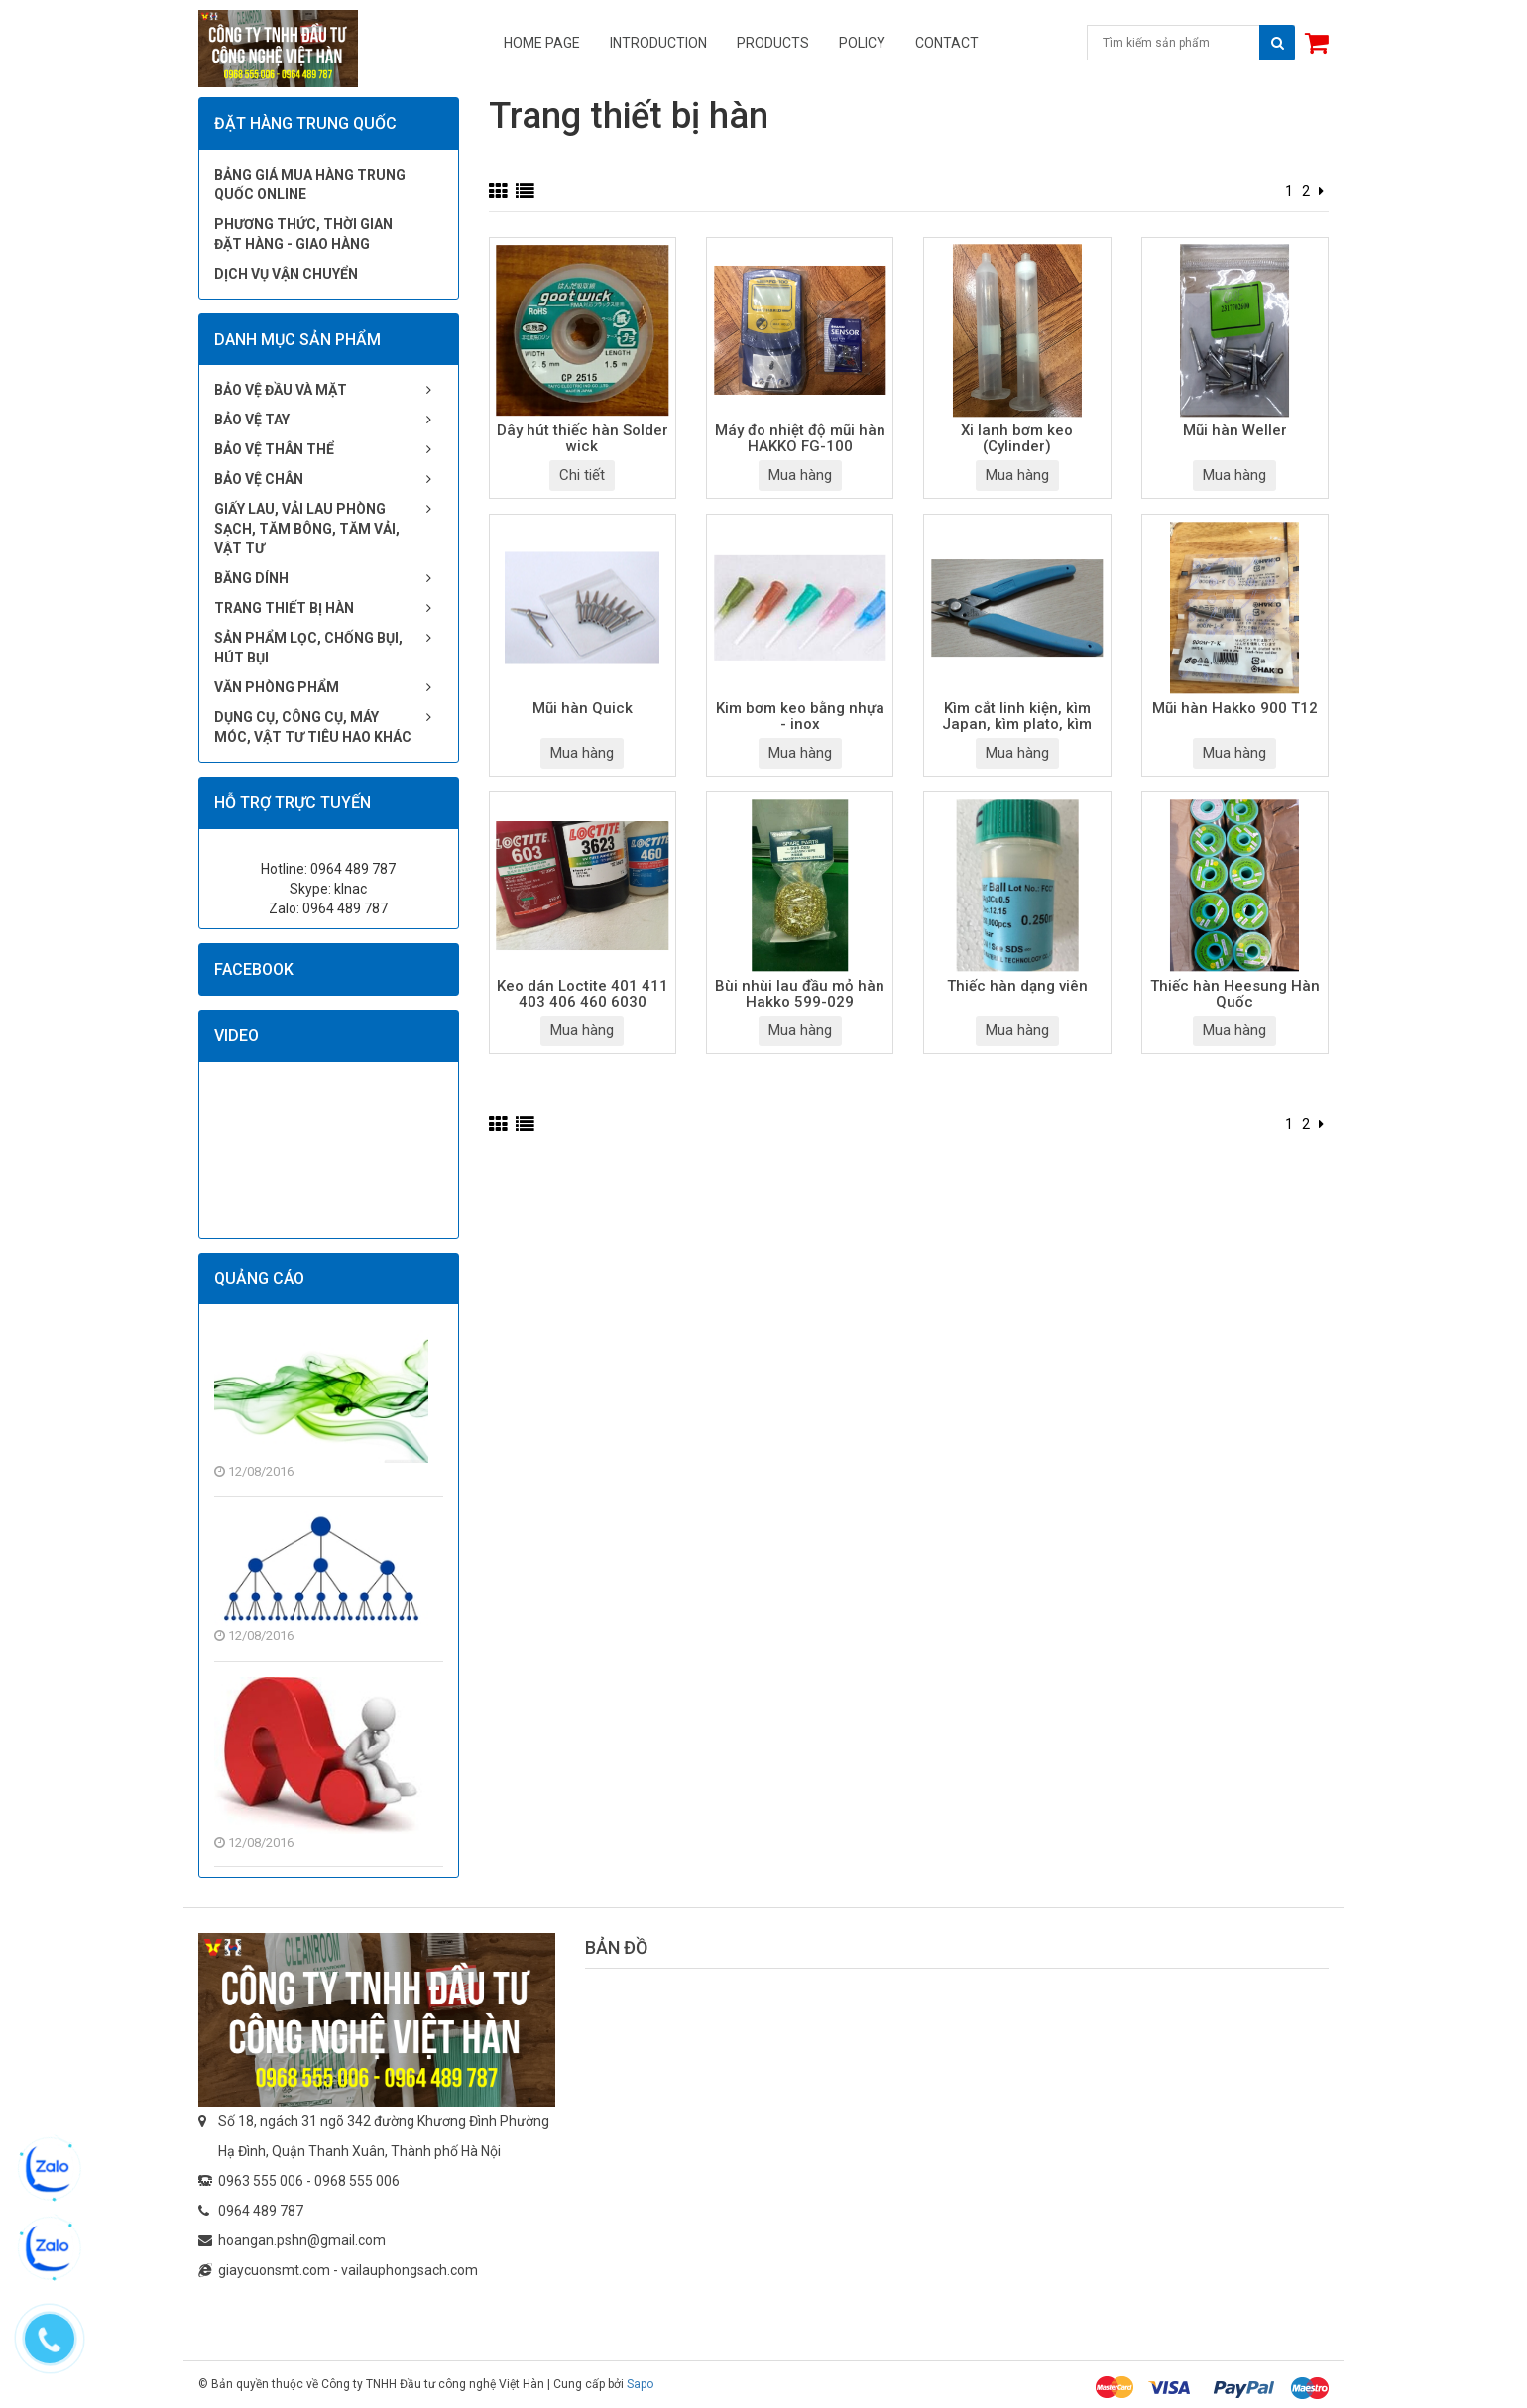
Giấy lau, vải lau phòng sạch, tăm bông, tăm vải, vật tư (307, 528)
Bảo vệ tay (252, 419)
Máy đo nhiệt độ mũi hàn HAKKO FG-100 (800, 439)
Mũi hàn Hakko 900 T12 (1235, 708)
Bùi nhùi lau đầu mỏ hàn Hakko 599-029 (799, 995)
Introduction (658, 43)
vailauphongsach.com (409, 2270)
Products (773, 43)
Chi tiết (582, 475)
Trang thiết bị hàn (284, 608)
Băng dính (251, 578)
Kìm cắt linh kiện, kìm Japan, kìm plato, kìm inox (1017, 718)
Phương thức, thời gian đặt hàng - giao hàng (303, 234)
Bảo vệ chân (258, 479)
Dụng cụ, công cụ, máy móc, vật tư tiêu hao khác (312, 727)
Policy (862, 43)
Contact (947, 43)
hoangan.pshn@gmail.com (302, 2240)
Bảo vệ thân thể (274, 449)
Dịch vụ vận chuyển (286, 274)
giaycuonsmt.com (274, 2270)
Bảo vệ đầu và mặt (280, 390)
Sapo (640, 2384)
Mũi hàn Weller (1235, 430)
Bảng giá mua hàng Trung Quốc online (310, 184)
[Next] (1321, 191)
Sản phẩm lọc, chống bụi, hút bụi (308, 647)
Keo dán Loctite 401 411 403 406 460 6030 (582, 995)
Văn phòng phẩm (276, 687)
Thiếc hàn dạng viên (1017, 986)
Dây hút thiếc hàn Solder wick (582, 439)
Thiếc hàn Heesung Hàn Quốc (1235, 995)
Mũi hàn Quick (582, 708)
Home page (542, 43)
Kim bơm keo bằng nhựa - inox (800, 717)
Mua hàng (800, 475)
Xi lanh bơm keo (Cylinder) (1017, 439)
